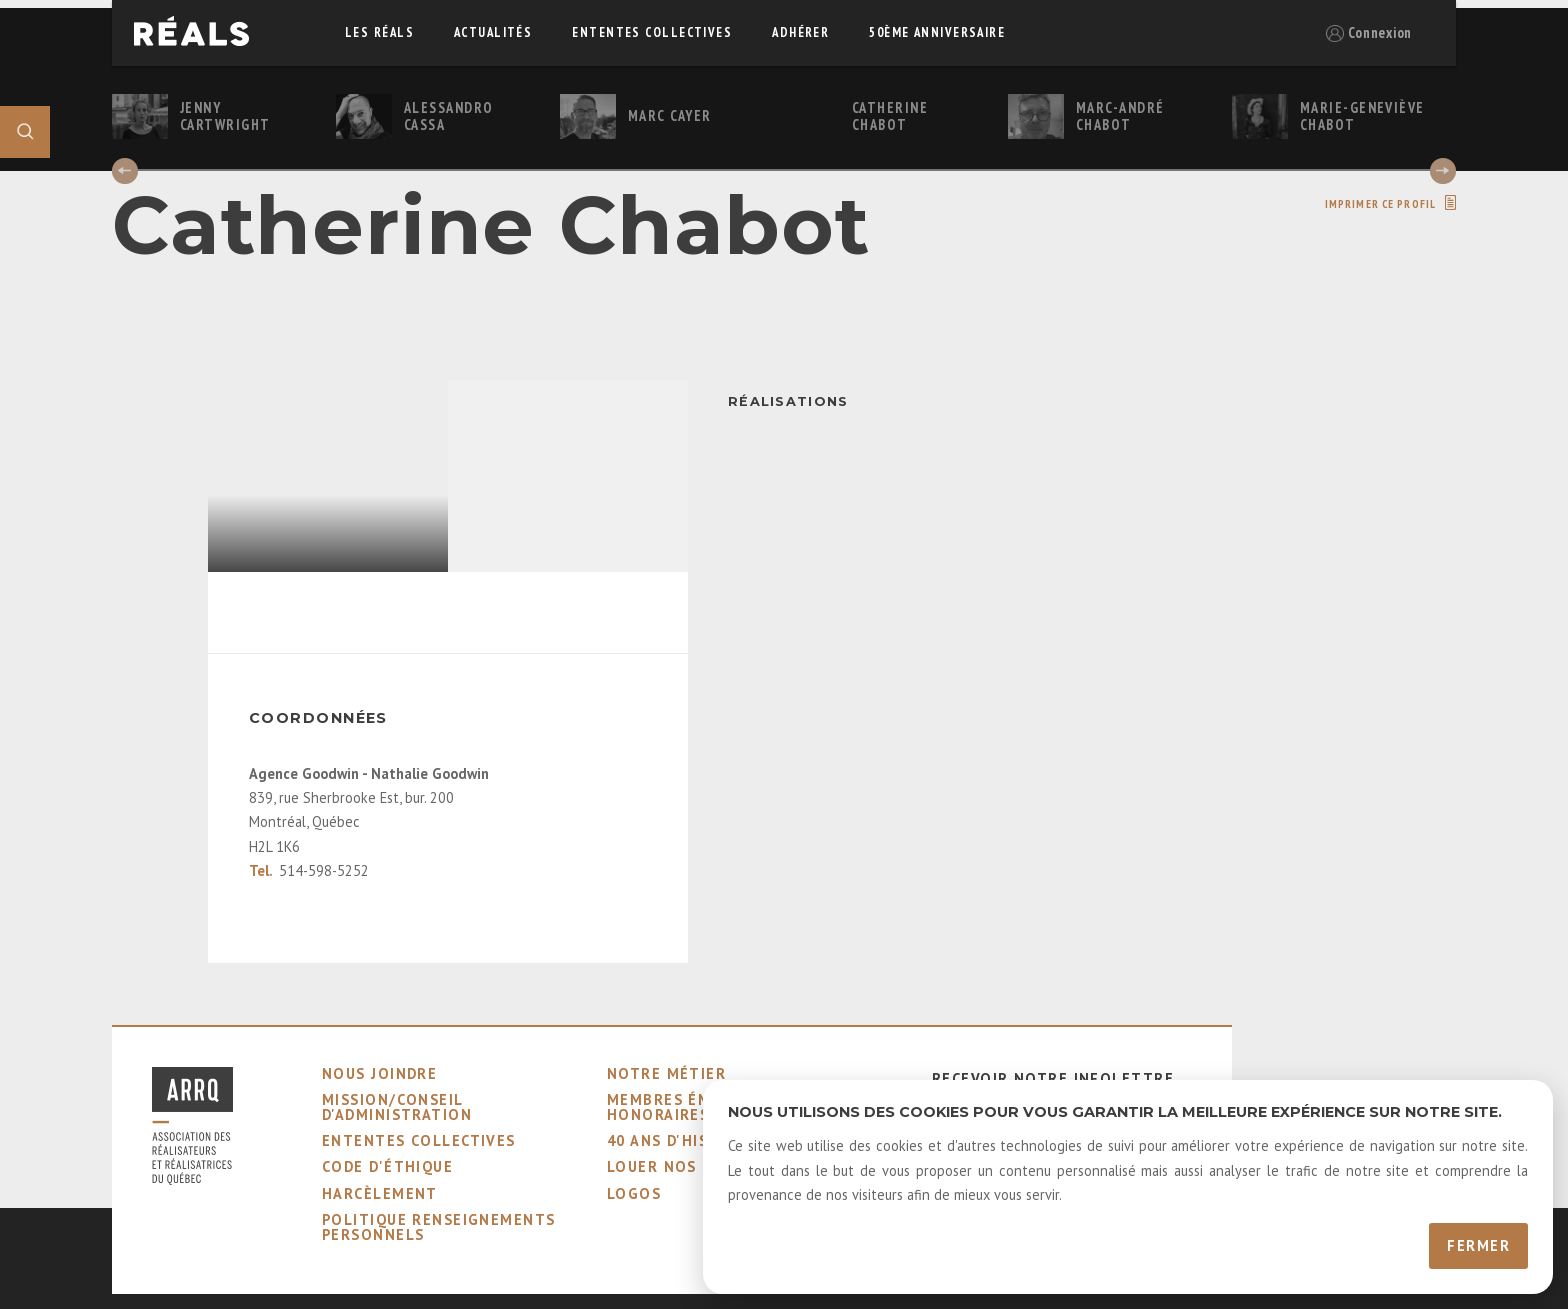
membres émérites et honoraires (699, 1106)
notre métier (666, 1073)
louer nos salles (683, 1166)
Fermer (1478, 1245)
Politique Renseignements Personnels (439, 1226)
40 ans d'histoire (681, 1140)
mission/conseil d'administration (397, 1106)
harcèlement (380, 1193)
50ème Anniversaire (937, 32)
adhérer (800, 32)
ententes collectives (652, 32)
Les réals (379, 32)
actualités (493, 32)
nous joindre (379, 1073)
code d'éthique (387, 1166)
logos (634, 1193)
